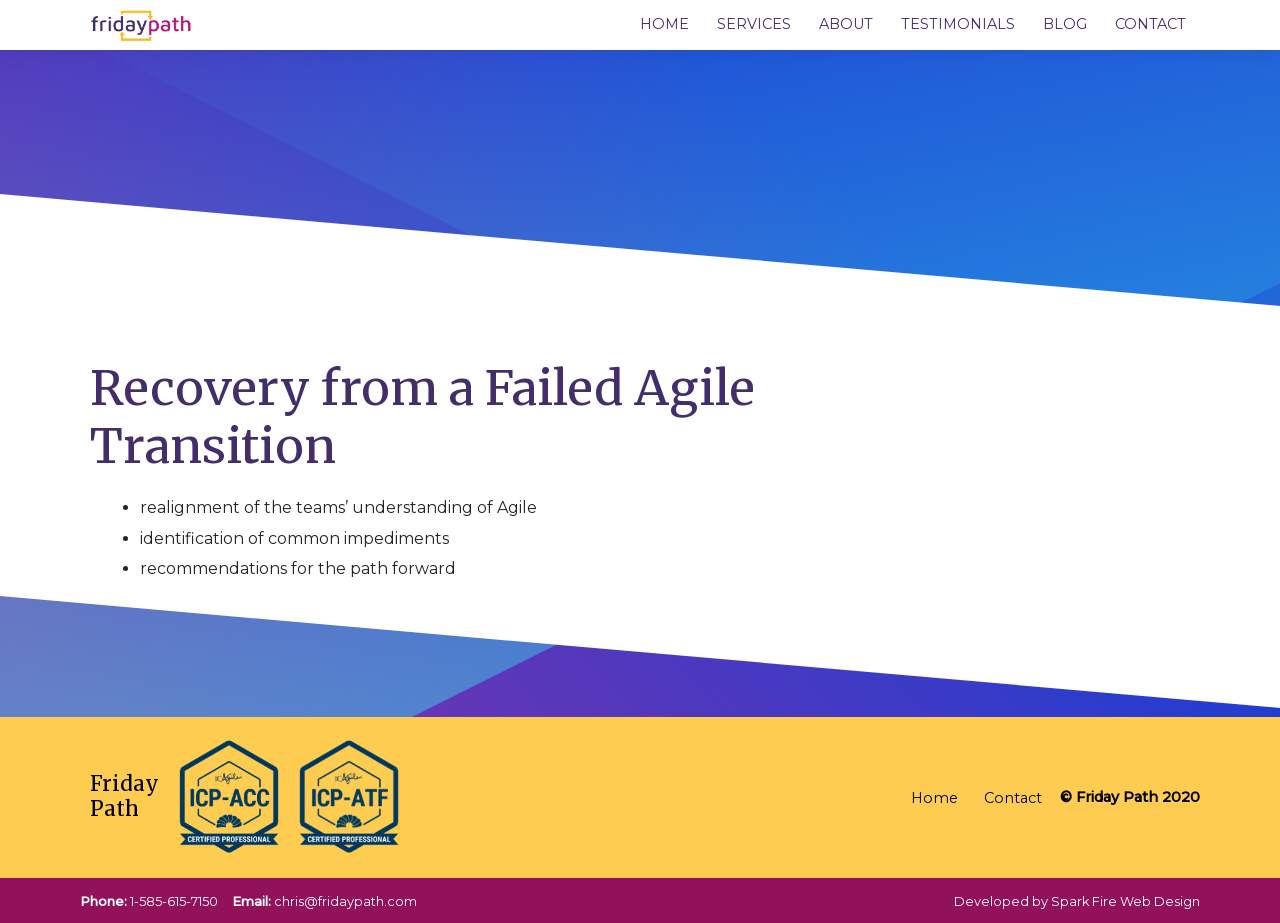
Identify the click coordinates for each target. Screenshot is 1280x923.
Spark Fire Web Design (1125, 901)
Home (664, 24)
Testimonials (958, 24)
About (846, 24)
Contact (1150, 24)
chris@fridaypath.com (345, 901)
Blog (1065, 24)
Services (754, 24)
